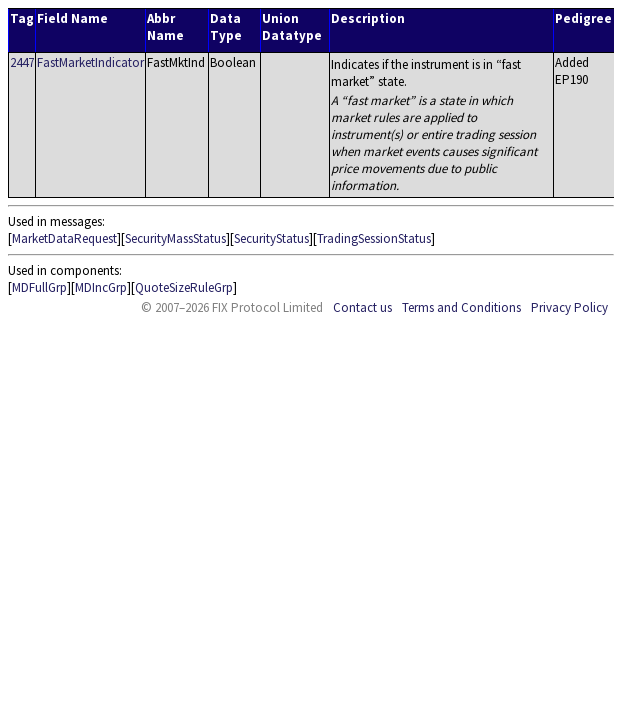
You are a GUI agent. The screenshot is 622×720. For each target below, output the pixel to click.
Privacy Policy (569, 307)
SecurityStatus (271, 238)
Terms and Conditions (461, 307)
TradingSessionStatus (374, 238)
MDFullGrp (39, 287)
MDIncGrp (101, 287)
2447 (22, 62)
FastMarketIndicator (90, 62)
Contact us (362, 307)
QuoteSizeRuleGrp (184, 287)
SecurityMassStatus (175, 238)
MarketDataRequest (64, 238)
